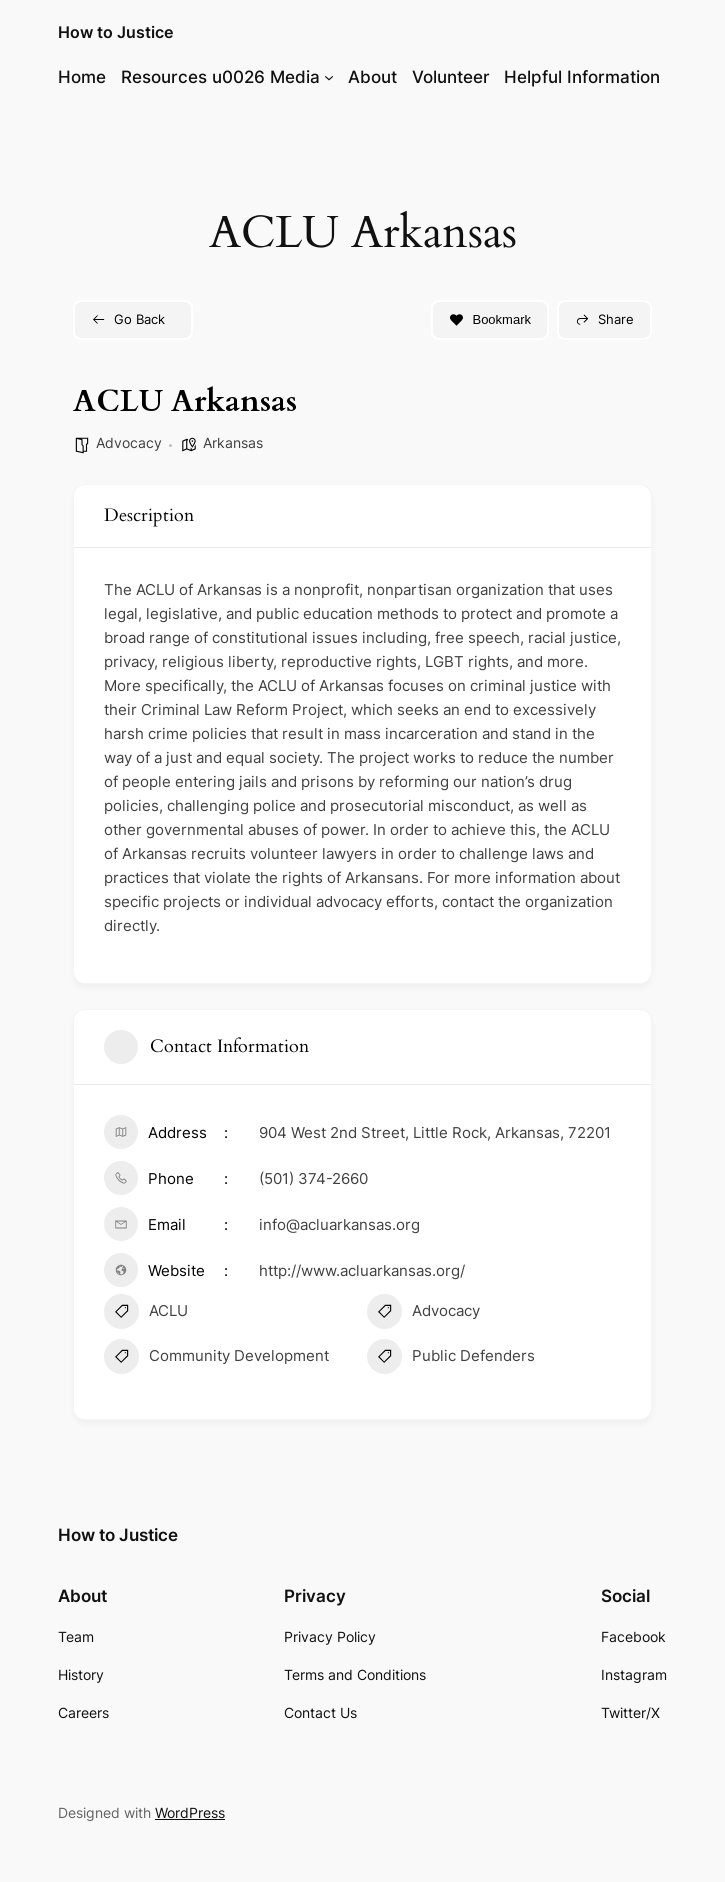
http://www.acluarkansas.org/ (362, 1270)
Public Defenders (451, 1359)
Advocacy (129, 442)
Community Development (216, 1359)
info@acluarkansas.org (339, 1224)
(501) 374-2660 (313, 1178)
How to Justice (115, 32)
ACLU (146, 1314)
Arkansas (233, 442)
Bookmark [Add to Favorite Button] (490, 319)
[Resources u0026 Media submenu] (329, 77)
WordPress (190, 1812)
